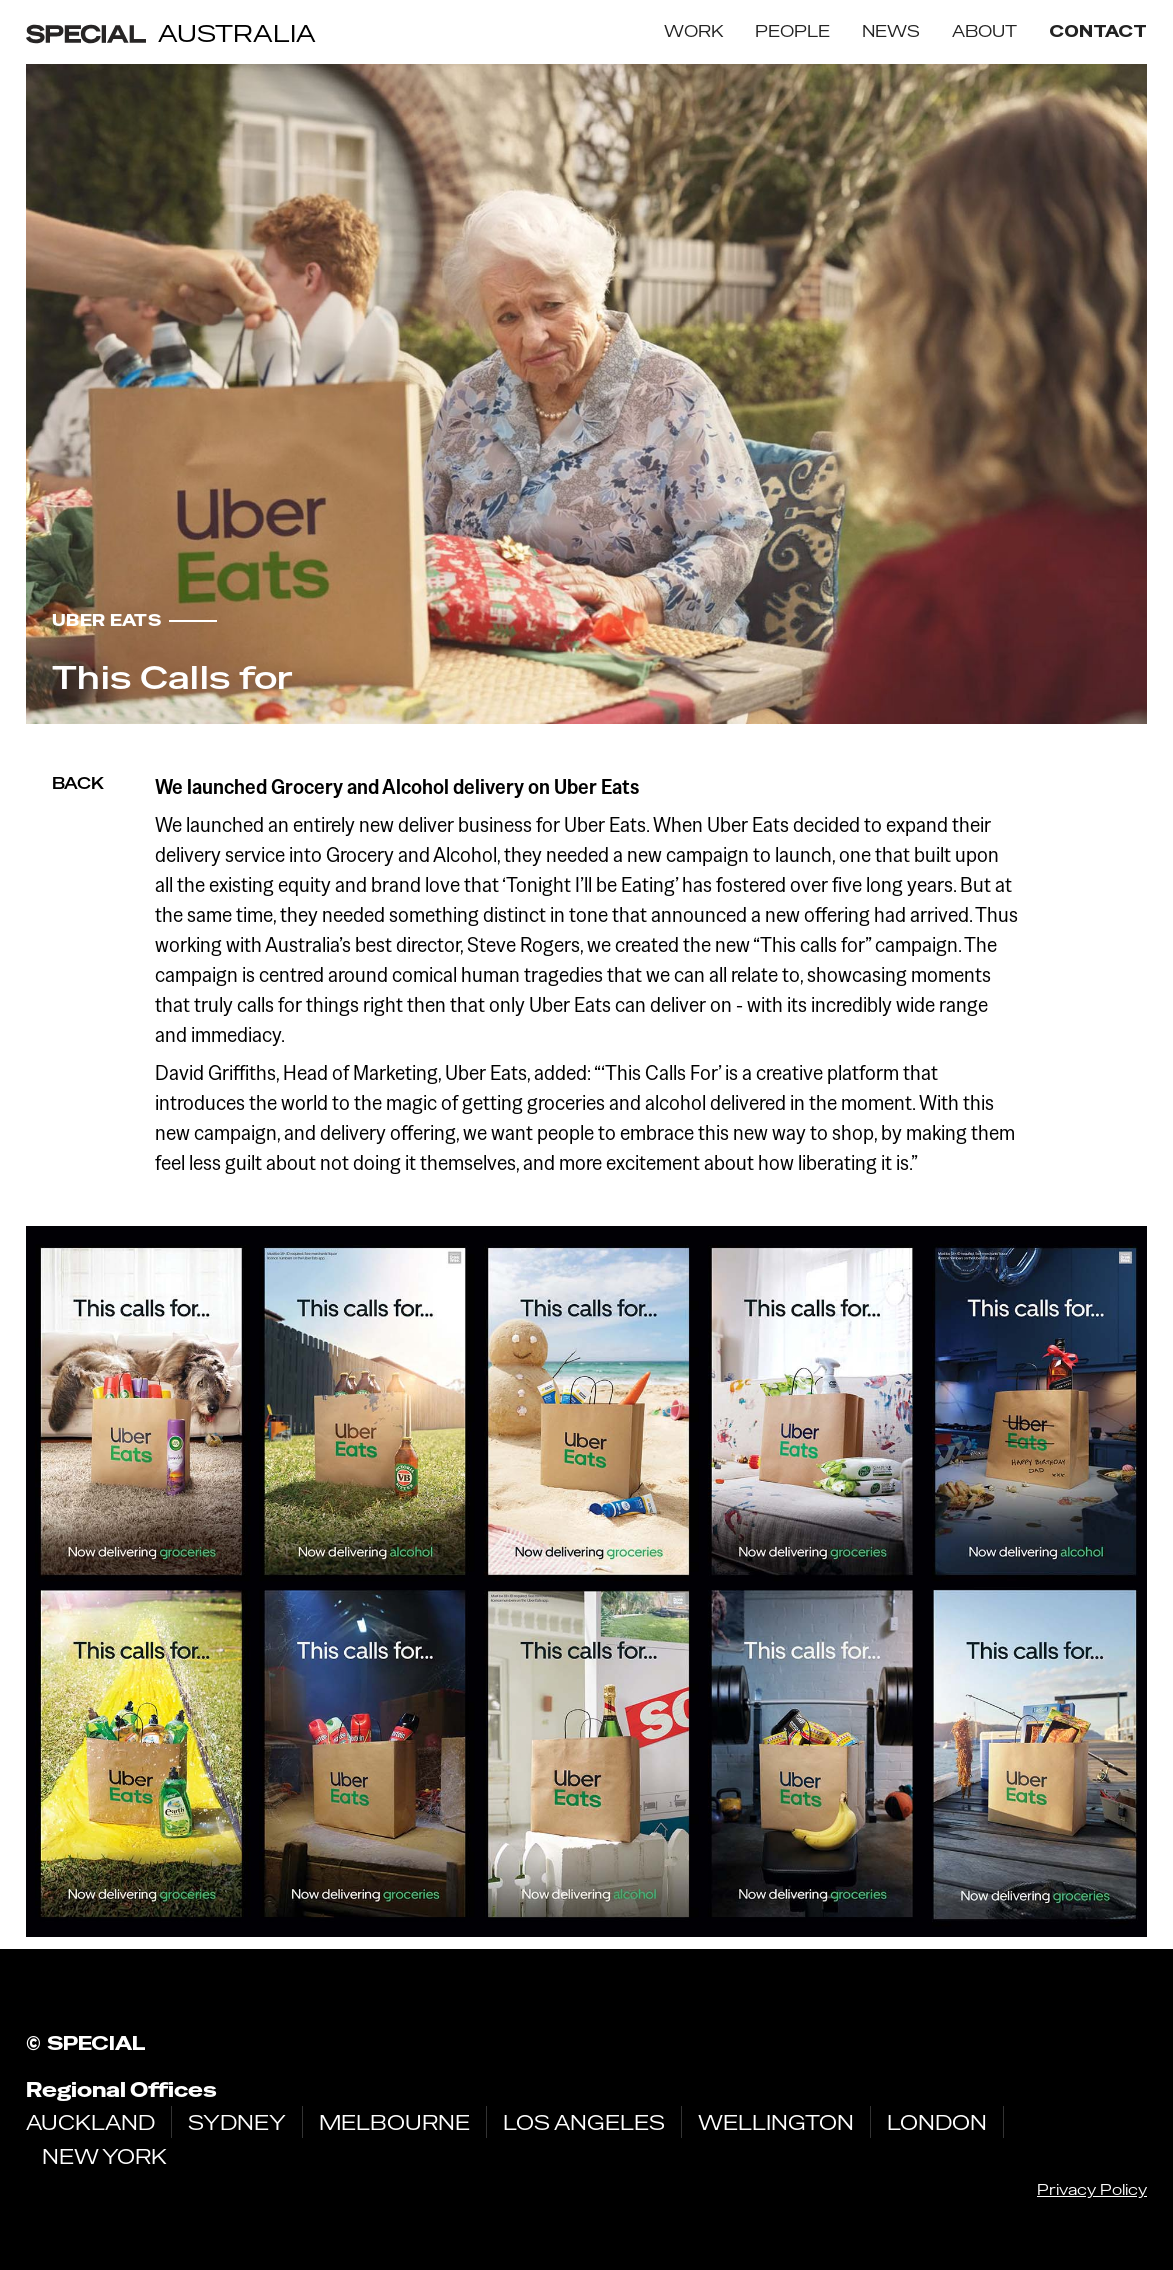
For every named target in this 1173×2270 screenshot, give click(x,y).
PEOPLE (792, 31)
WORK (693, 31)
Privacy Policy (1092, 2190)
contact (1098, 32)
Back (78, 783)
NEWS (891, 31)
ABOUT (984, 31)
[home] (171, 32)
